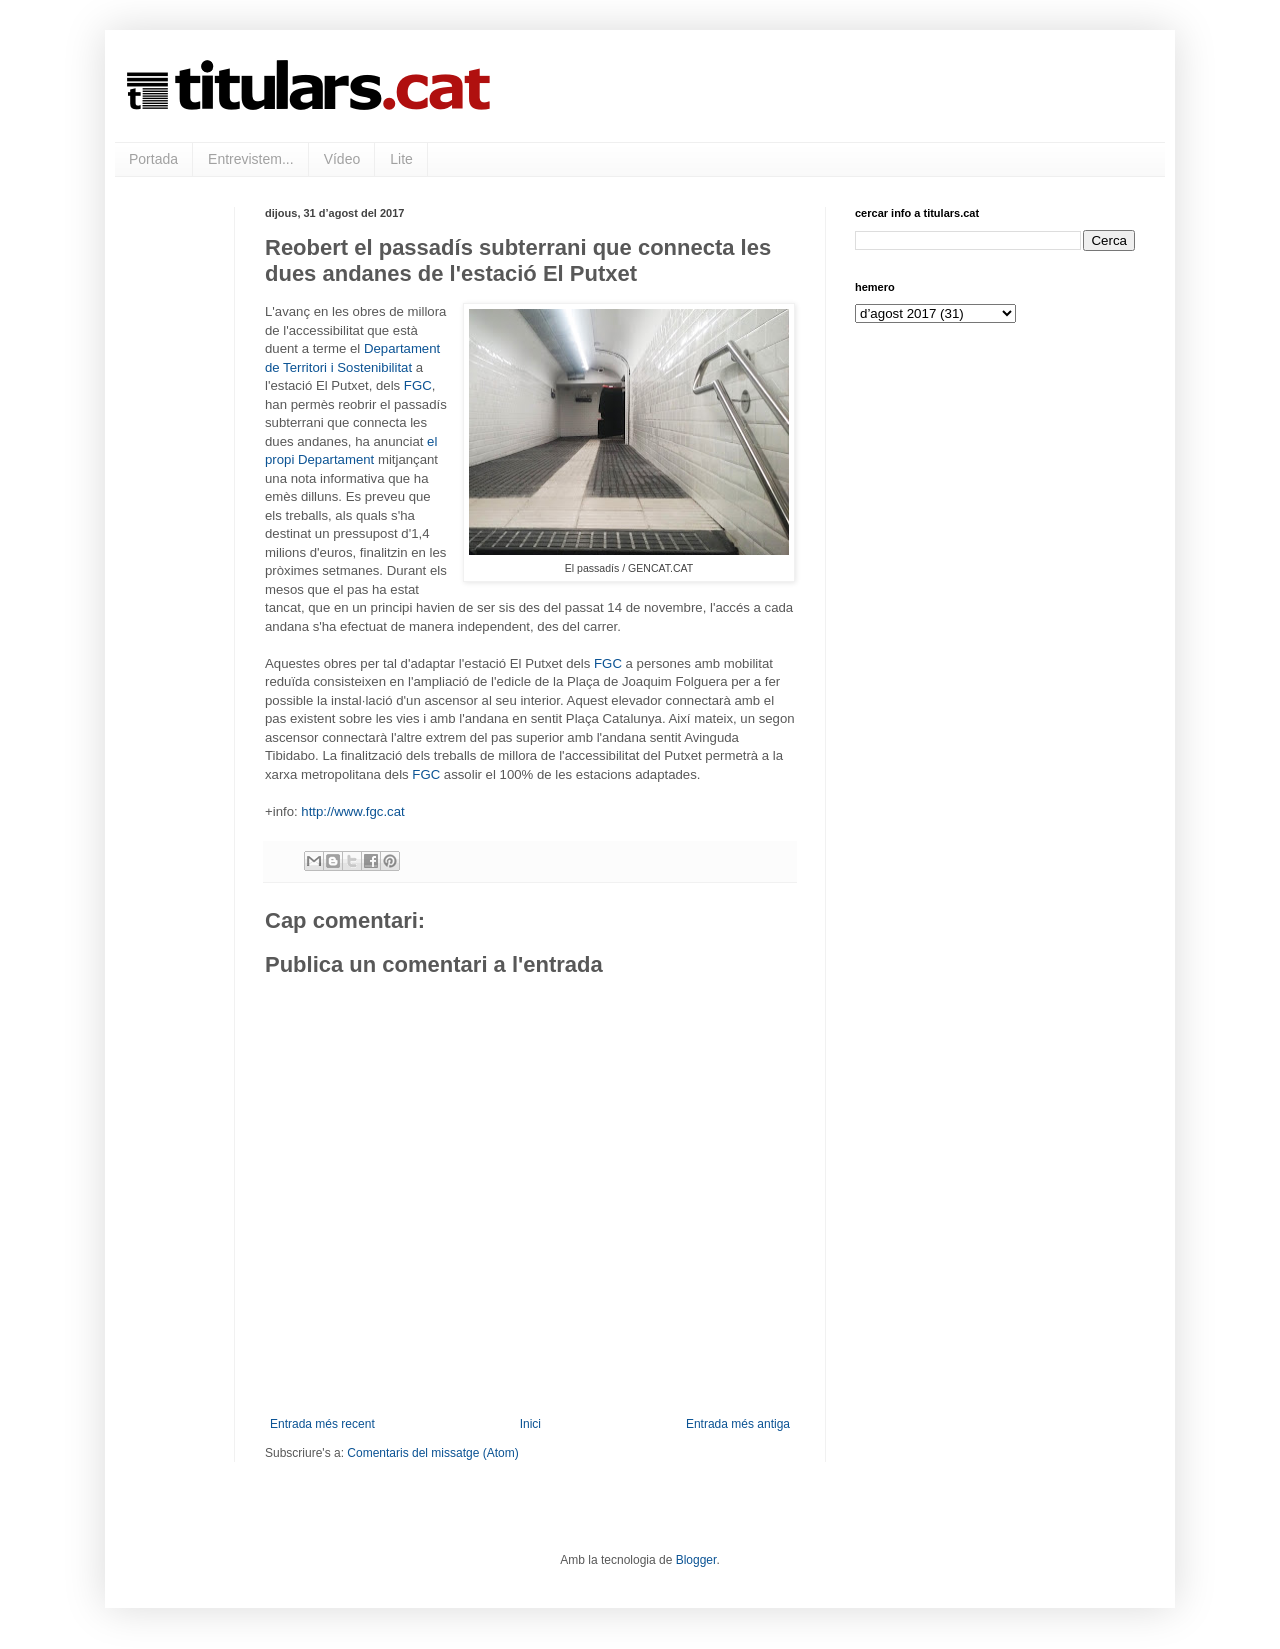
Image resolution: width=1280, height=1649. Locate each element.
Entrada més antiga (738, 1424)
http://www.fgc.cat (352, 811)
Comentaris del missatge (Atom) (432, 1453)
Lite (401, 159)
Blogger (696, 1560)
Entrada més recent (322, 1424)
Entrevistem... (251, 159)
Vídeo (342, 159)
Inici (530, 1424)
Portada (153, 159)
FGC (418, 385)
